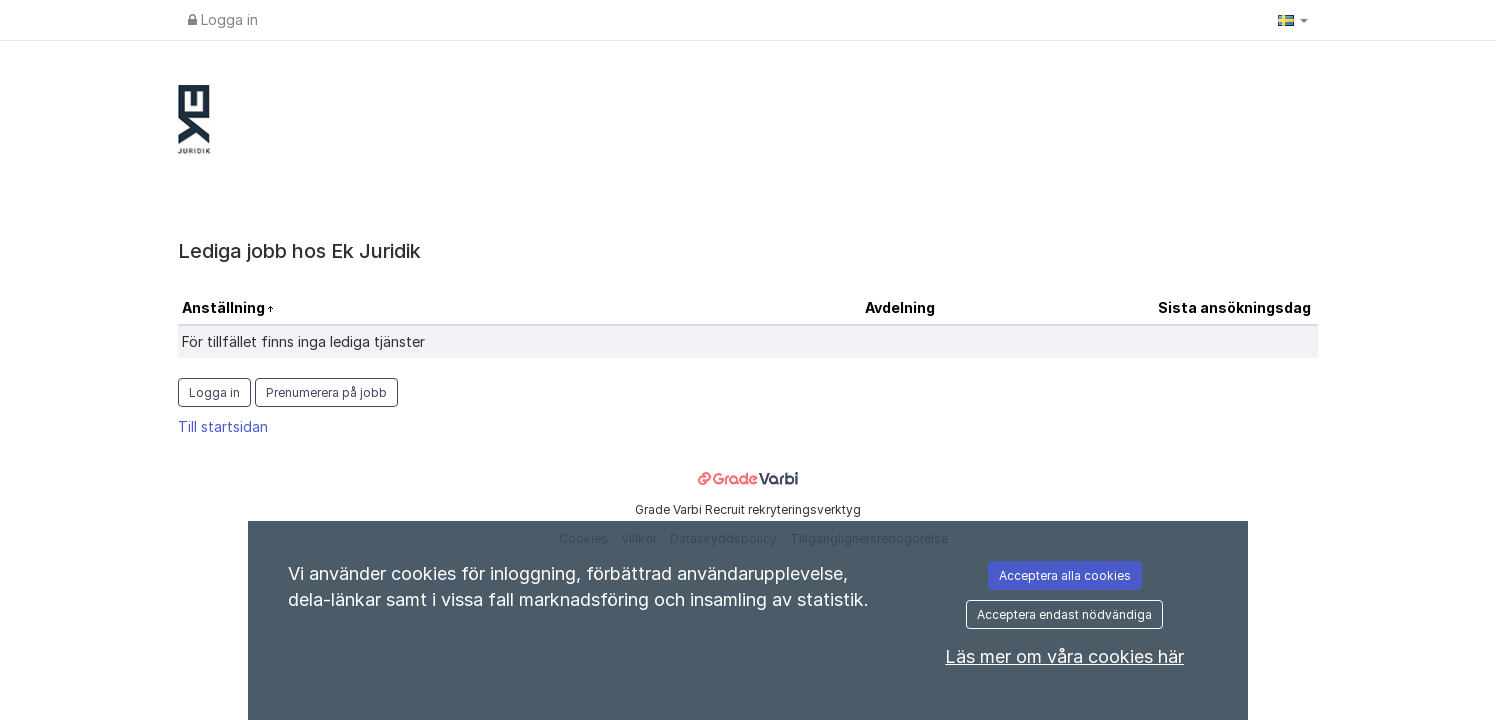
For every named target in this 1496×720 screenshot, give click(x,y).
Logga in (223, 19)
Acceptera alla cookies (1065, 575)
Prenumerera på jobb (326, 392)
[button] (1293, 20)
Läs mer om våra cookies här (1064, 656)
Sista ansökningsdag (1234, 307)
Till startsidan (223, 426)
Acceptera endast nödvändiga (1064, 614)
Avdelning (900, 307)
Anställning (225, 307)
